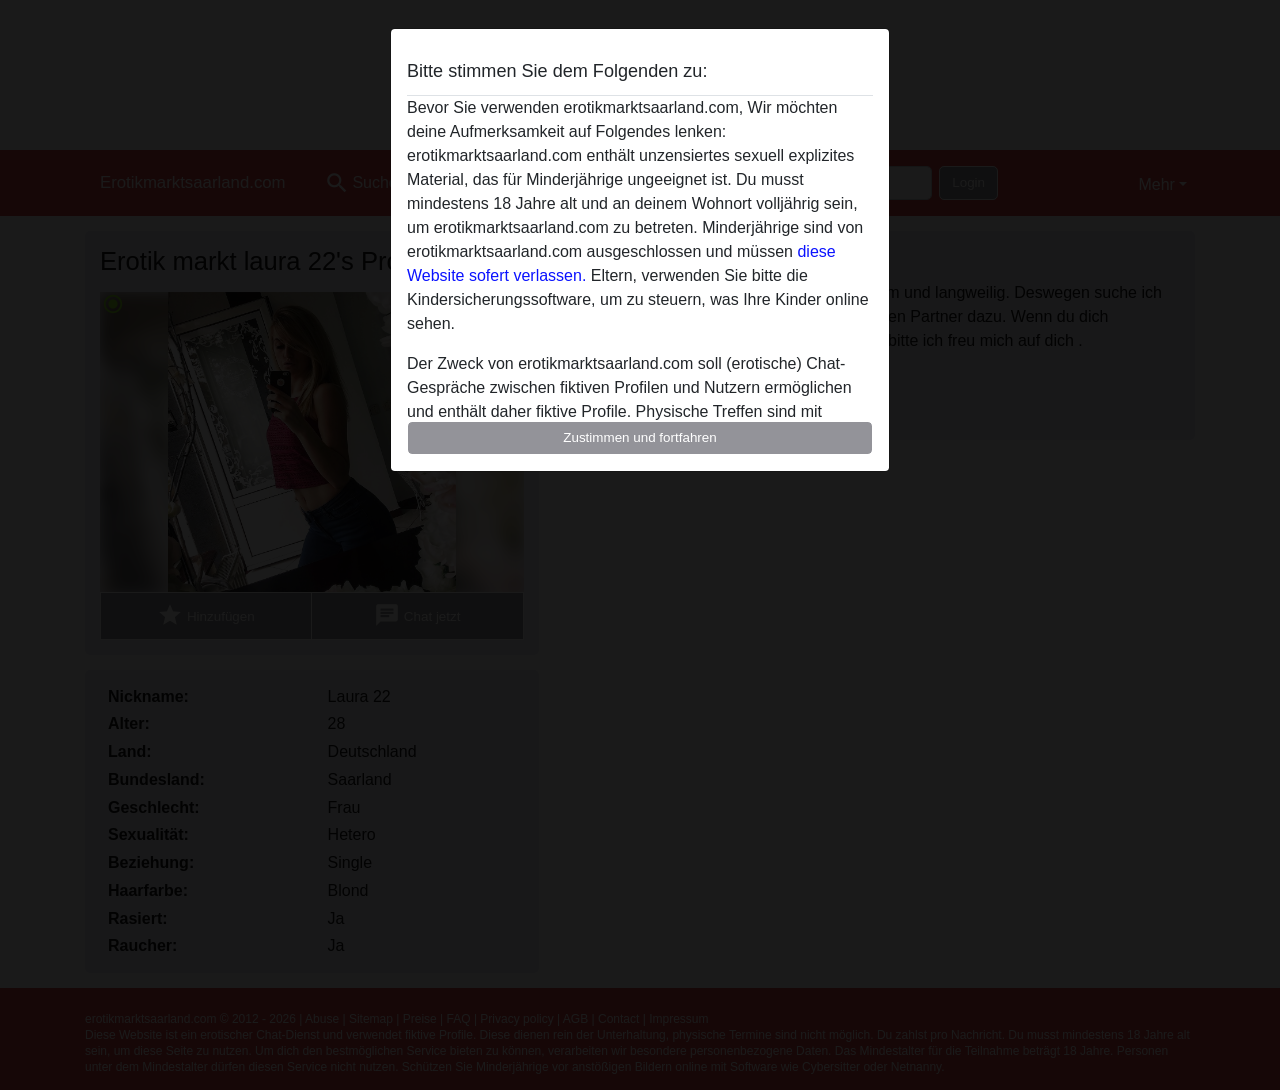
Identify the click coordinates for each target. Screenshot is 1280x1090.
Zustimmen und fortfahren (640, 437)
